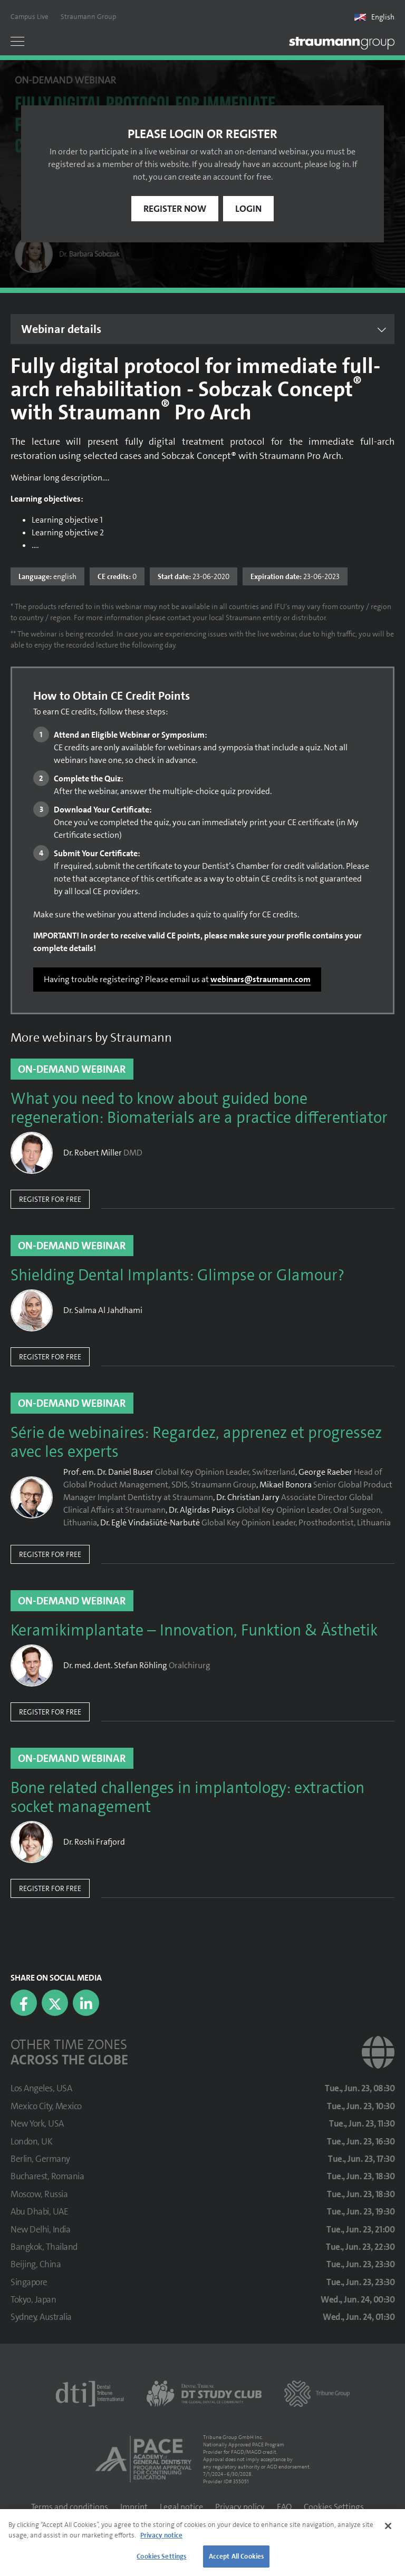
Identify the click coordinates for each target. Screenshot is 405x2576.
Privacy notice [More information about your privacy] (161, 2535)
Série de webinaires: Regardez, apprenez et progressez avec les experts (196, 1443)
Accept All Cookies (236, 2556)
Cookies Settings (334, 2506)
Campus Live (30, 16)
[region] (202, 2542)
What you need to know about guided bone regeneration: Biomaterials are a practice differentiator (199, 1109)
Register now (174, 208)
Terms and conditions (69, 2506)
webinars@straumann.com (260, 979)
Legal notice (181, 2506)
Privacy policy (240, 2506)
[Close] (388, 2526)
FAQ (284, 2506)
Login (248, 208)
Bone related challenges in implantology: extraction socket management (187, 1798)
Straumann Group (88, 16)
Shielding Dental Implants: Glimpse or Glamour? (177, 1275)
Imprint (134, 2506)
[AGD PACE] (143, 2459)
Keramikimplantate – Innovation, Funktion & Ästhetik (194, 1630)
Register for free (50, 1199)
